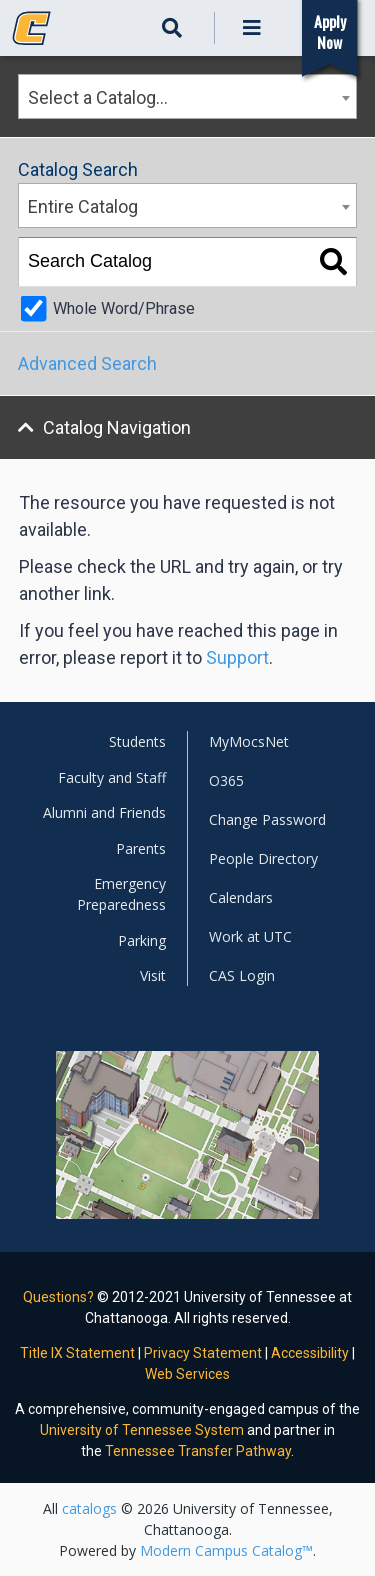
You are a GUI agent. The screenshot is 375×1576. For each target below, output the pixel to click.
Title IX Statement (77, 1353)
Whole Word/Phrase (124, 308)
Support (237, 657)
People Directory (263, 858)
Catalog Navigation (117, 427)
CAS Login (242, 975)
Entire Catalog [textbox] (83, 206)
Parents (141, 848)
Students (137, 741)
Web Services (187, 1374)
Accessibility (310, 1353)
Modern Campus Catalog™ (226, 1550)
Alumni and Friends (104, 812)
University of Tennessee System (142, 1430)
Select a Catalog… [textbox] (98, 97)
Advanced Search (87, 363)
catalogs (89, 1508)
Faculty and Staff (112, 777)
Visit (153, 975)
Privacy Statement (203, 1353)
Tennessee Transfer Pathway (198, 1451)
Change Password (267, 819)
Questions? (58, 1297)
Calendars (241, 897)
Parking (142, 940)
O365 (226, 780)
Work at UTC (250, 936)
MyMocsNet (249, 741)
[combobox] (187, 96)
